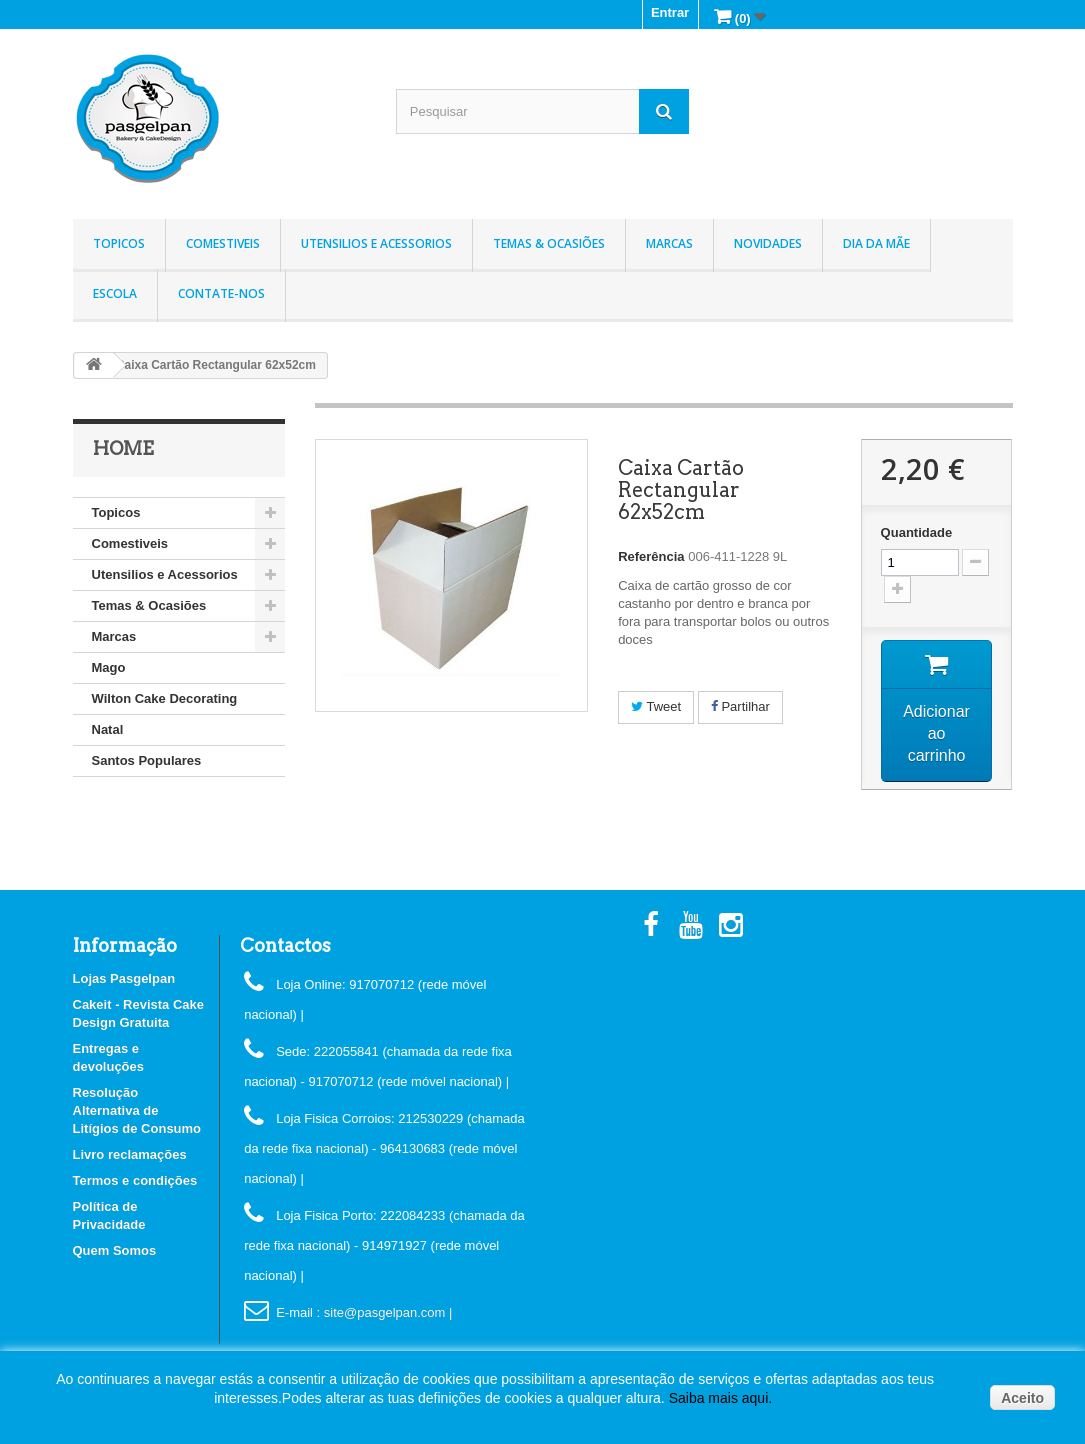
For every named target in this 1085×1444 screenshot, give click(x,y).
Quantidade (917, 532)
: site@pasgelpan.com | (385, 1312)
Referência (651, 556)
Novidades (768, 243)
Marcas (669, 243)
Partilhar (740, 706)
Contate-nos (221, 293)
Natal (108, 729)
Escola (115, 293)
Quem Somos (115, 1250)
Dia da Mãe (876, 243)
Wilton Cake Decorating (165, 698)
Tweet (656, 706)
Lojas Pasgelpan (124, 978)
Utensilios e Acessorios (376, 243)
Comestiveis (223, 243)
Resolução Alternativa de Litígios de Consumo (137, 1110)
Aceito (1022, 1398)
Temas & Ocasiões (549, 243)
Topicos (119, 243)
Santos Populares (147, 760)
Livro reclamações (130, 1154)
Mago (109, 667)
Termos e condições (135, 1180)
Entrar (670, 12)
